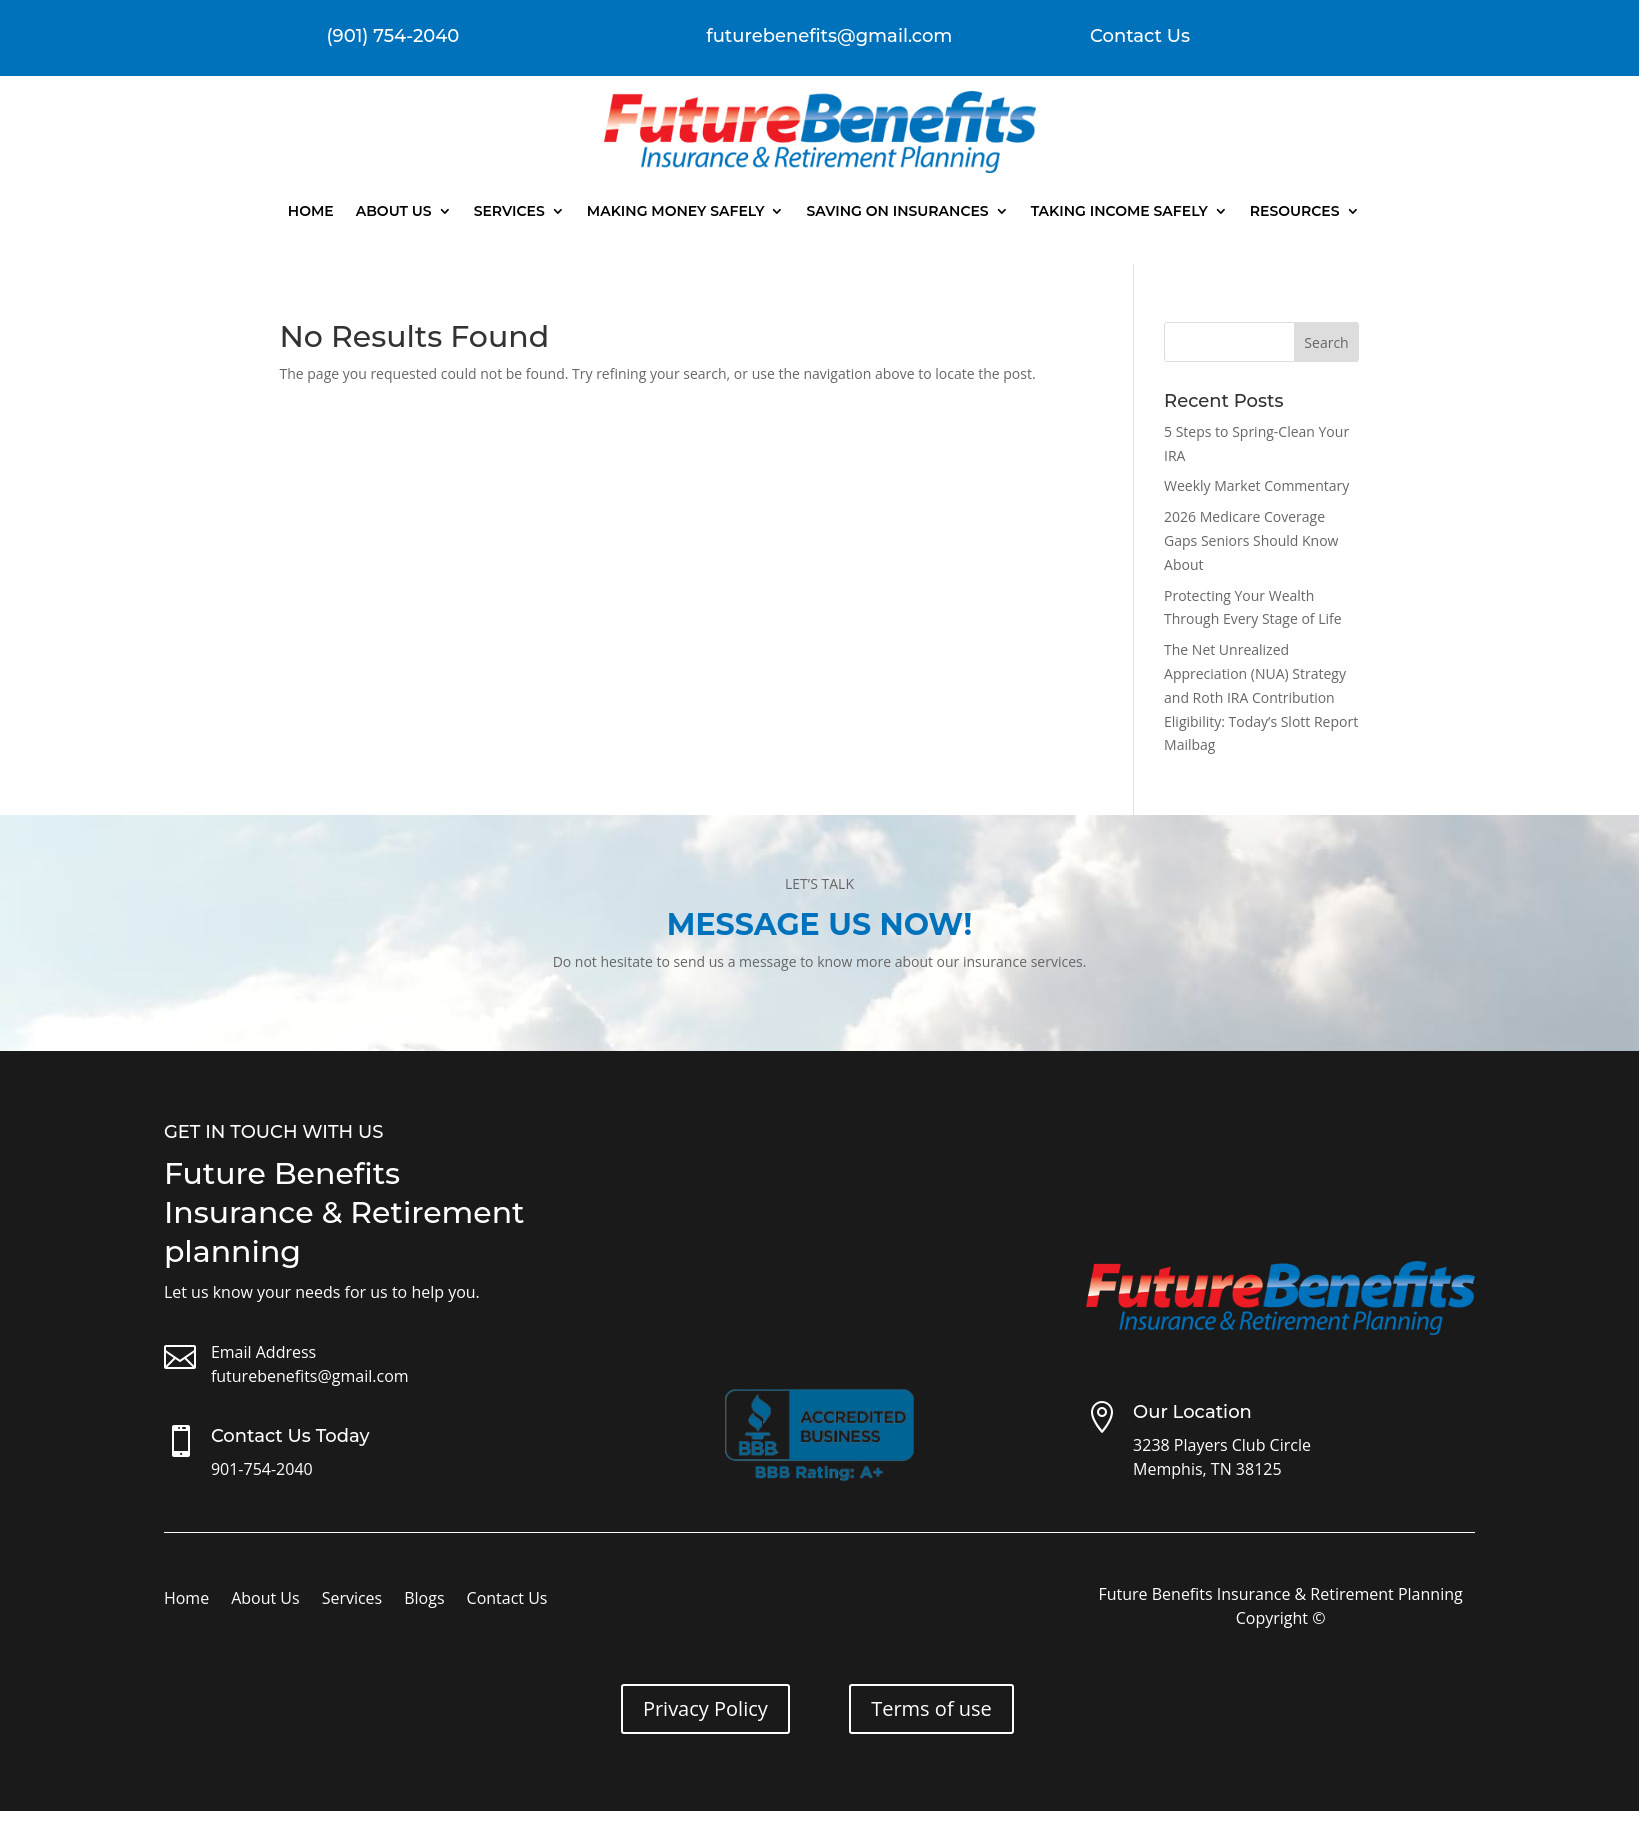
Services (509, 211)
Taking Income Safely (1119, 211)
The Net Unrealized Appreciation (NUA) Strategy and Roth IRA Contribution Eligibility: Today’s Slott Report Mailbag (1261, 697)
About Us (394, 211)
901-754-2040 (262, 1469)
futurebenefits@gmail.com (310, 1376)
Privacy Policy (705, 1708)
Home (311, 211)
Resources (1295, 211)
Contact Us (1140, 36)
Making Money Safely (676, 211)
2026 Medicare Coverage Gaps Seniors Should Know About (1251, 540)
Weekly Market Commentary (1256, 485)
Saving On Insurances (897, 211)
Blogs (424, 1600)
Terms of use (931, 1708)
